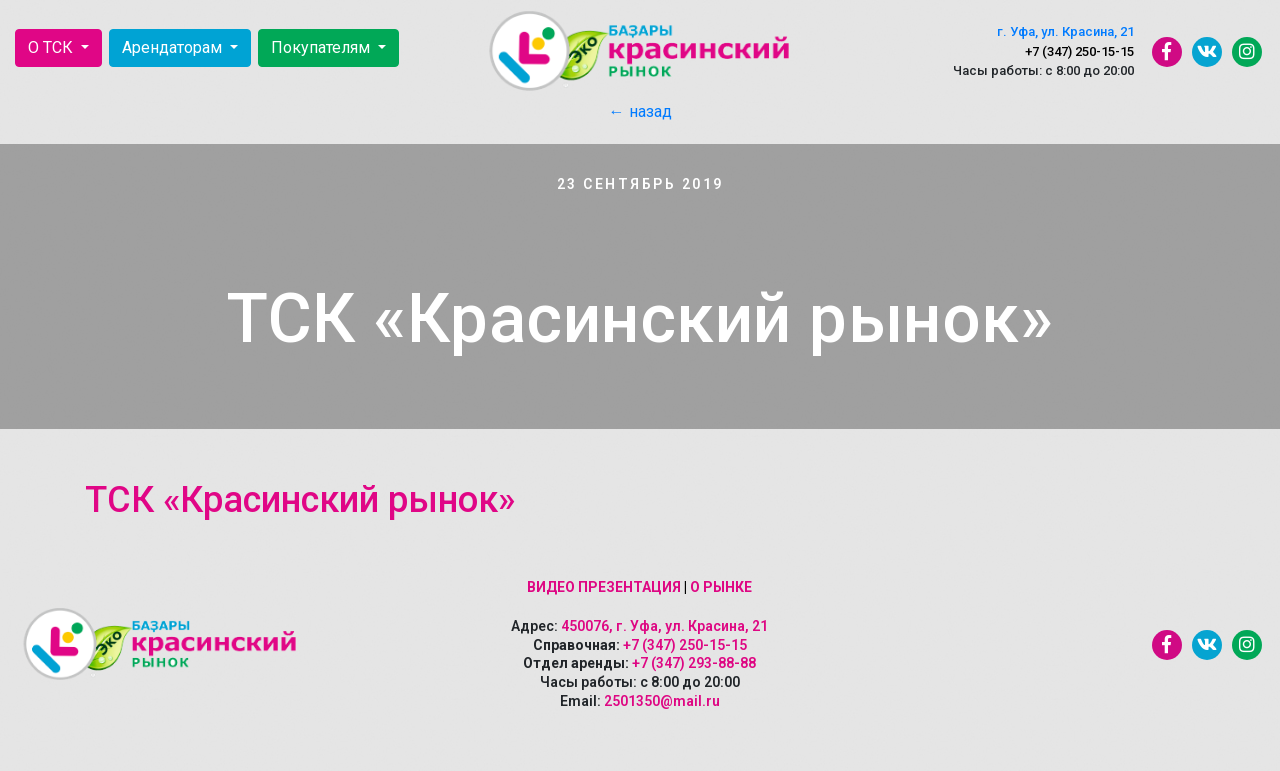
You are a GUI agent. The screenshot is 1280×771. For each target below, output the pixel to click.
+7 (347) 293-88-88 (694, 663)
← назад (640, 111)
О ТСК (52, 47)
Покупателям (322, 47)
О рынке (721, 587)
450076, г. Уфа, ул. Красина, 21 (664, 626)
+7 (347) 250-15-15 (1079, 51)
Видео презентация (604, 587)
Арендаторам (174, 47)
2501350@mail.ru (662, 701)
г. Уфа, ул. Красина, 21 (1065, 31)
